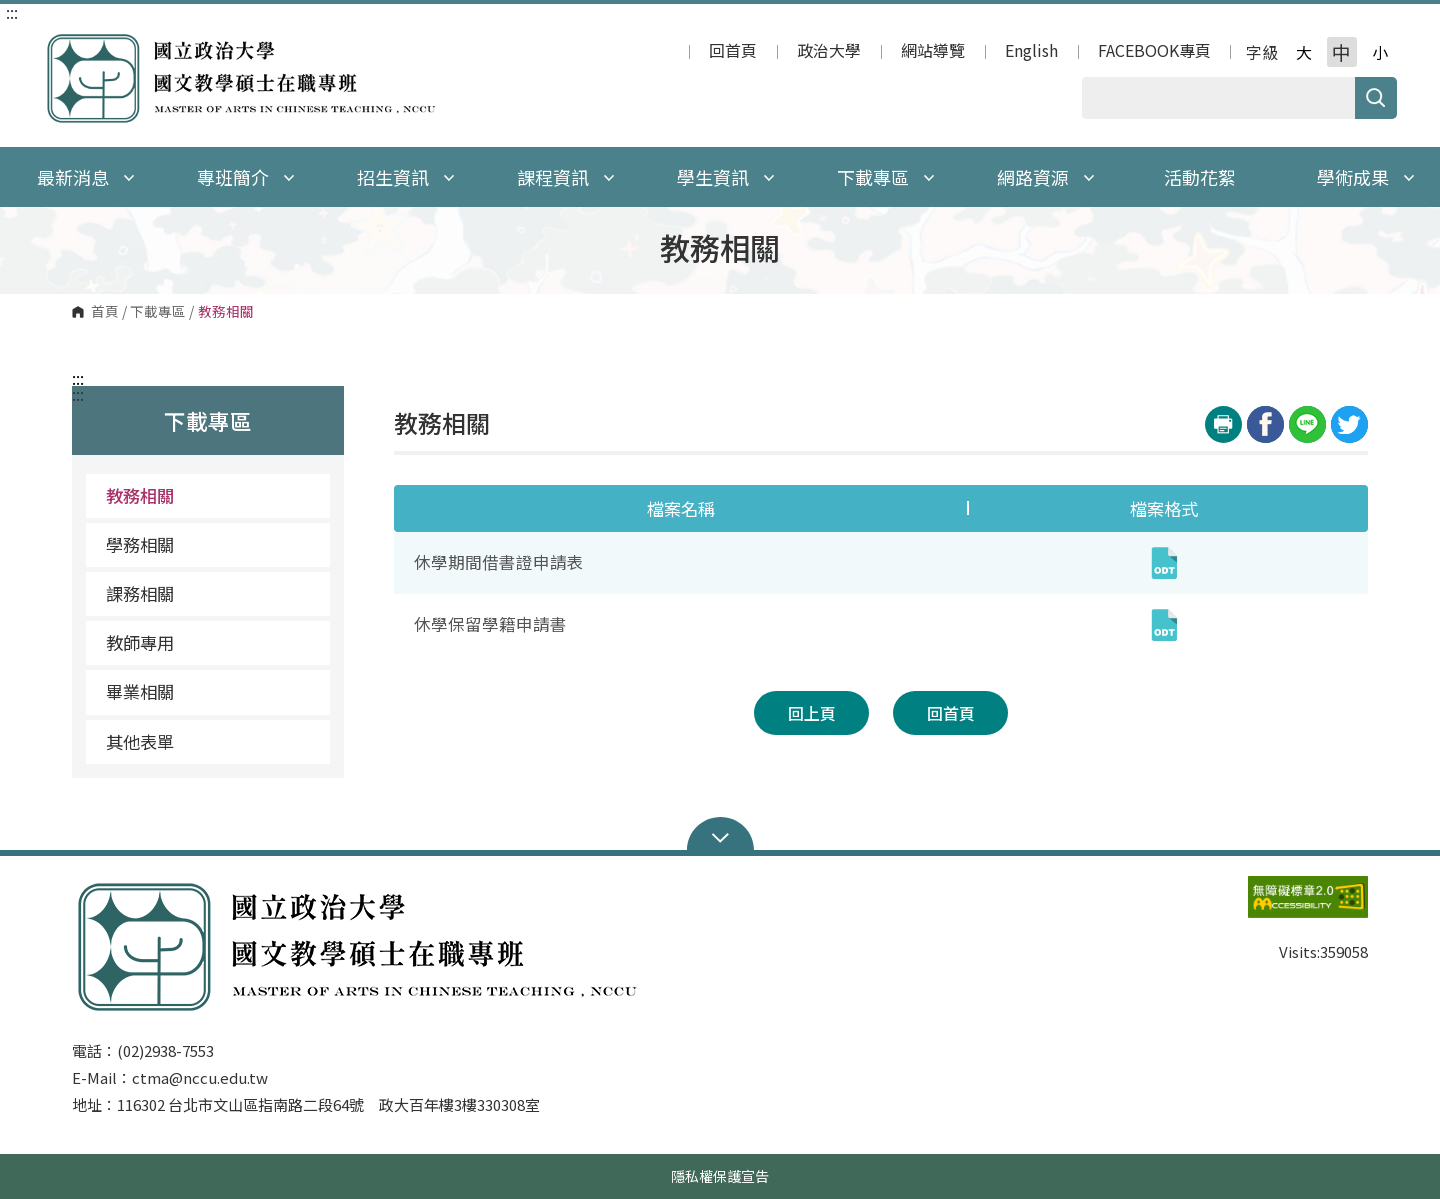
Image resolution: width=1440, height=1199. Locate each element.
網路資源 (1046, 177)
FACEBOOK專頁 (1154, 52)
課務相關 (140, 593)
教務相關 (140, 495)
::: (12, 12)
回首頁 (733, 52)
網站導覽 (933, 52)
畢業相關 (140, 691)
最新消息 (86, 177)
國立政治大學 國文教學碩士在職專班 (63, 43)
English (1031, 52)
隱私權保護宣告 (720, 1176)
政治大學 (829, 52)
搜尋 (1376, 98)
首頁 (105, 312)
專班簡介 (246, 177)
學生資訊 (726, 177)
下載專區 (886, 177)
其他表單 (140, 741)
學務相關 (140, 544)
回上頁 (812, 713)
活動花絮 (1200, 177)
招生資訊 (406, 177)
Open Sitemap (720, 836)
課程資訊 (566, 177)
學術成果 (1366, 177)
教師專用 (140, 642)
